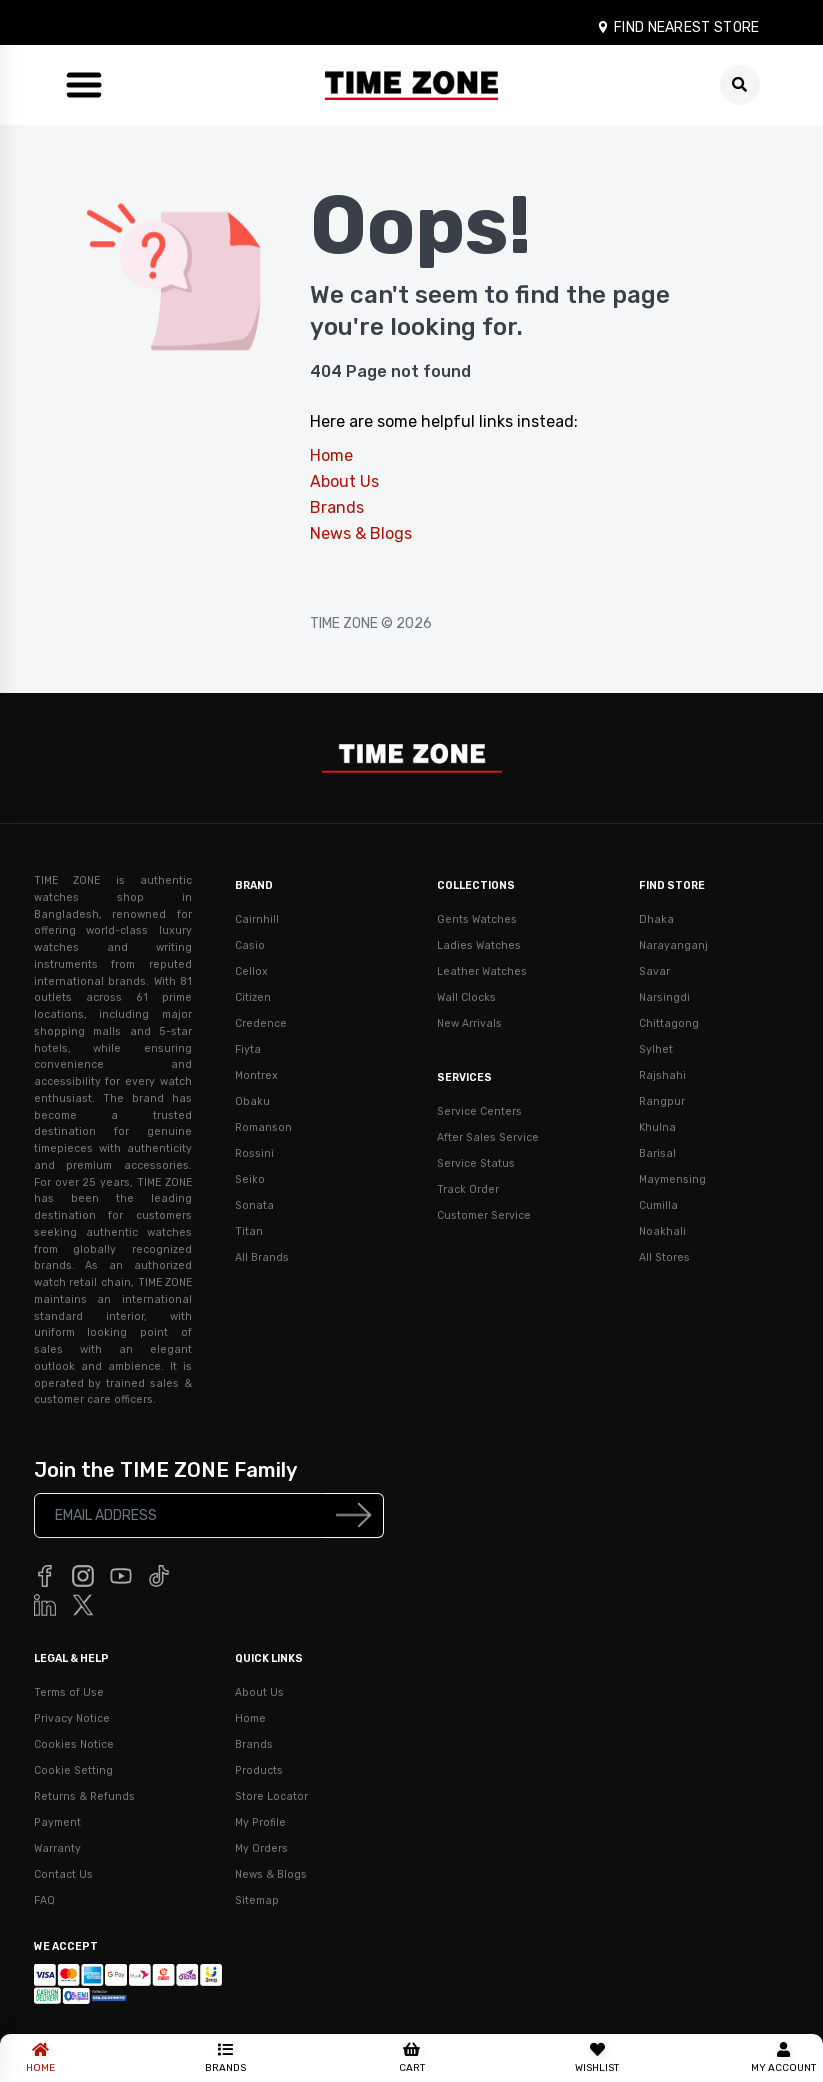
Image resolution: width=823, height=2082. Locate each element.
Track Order (468, 1189)
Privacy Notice (72, 1718)
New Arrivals (469, 1023)
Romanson (263, 1127)
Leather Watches (482, 971)
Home (331, 455)
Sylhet (656, 1049)
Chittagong (669, 1023)
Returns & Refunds (84, 1796)
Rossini (254, 1153)
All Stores (664, 1257)
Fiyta (248, 1049)
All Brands (262, 1257)
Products (259, 1770)
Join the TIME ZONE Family (165, 1470)
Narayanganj (673, 945)
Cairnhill (257, 919)
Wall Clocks (466, 997)
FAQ (44, 1900)
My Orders (261, 1848)
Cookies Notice (74, 1744)
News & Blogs (361, 533)
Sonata (254, 1205)
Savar (654, 971)
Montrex (256, 1075)
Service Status (476, 1163)
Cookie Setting (73, 1770)
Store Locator (271, 1796)
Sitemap (257, 1900)
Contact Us (63, 1874)
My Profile (260, 1822)
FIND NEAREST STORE (677, 27)
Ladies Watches (479, 945)
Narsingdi (664, 997)
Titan (249, 1231)
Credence (261, 1023)
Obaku (252, 1101)
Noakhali (662, 1231)
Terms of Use (69, 1692)
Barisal (657, 1153)
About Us (344, 481)
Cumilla (658, 1205)
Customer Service (484, 1215)
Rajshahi (662, 1075)
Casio (250, 945)
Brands (337, 507)
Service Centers (479, 1111)
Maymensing (672, 1179)
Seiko (250, 1179)
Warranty (57, 1848)
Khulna (657, 1127)
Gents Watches (477, 919)
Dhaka (656, 919)
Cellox (251, 971)
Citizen (253, 997)
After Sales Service (488, 1137)
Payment (57, 1822)
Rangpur (662, 1101)
